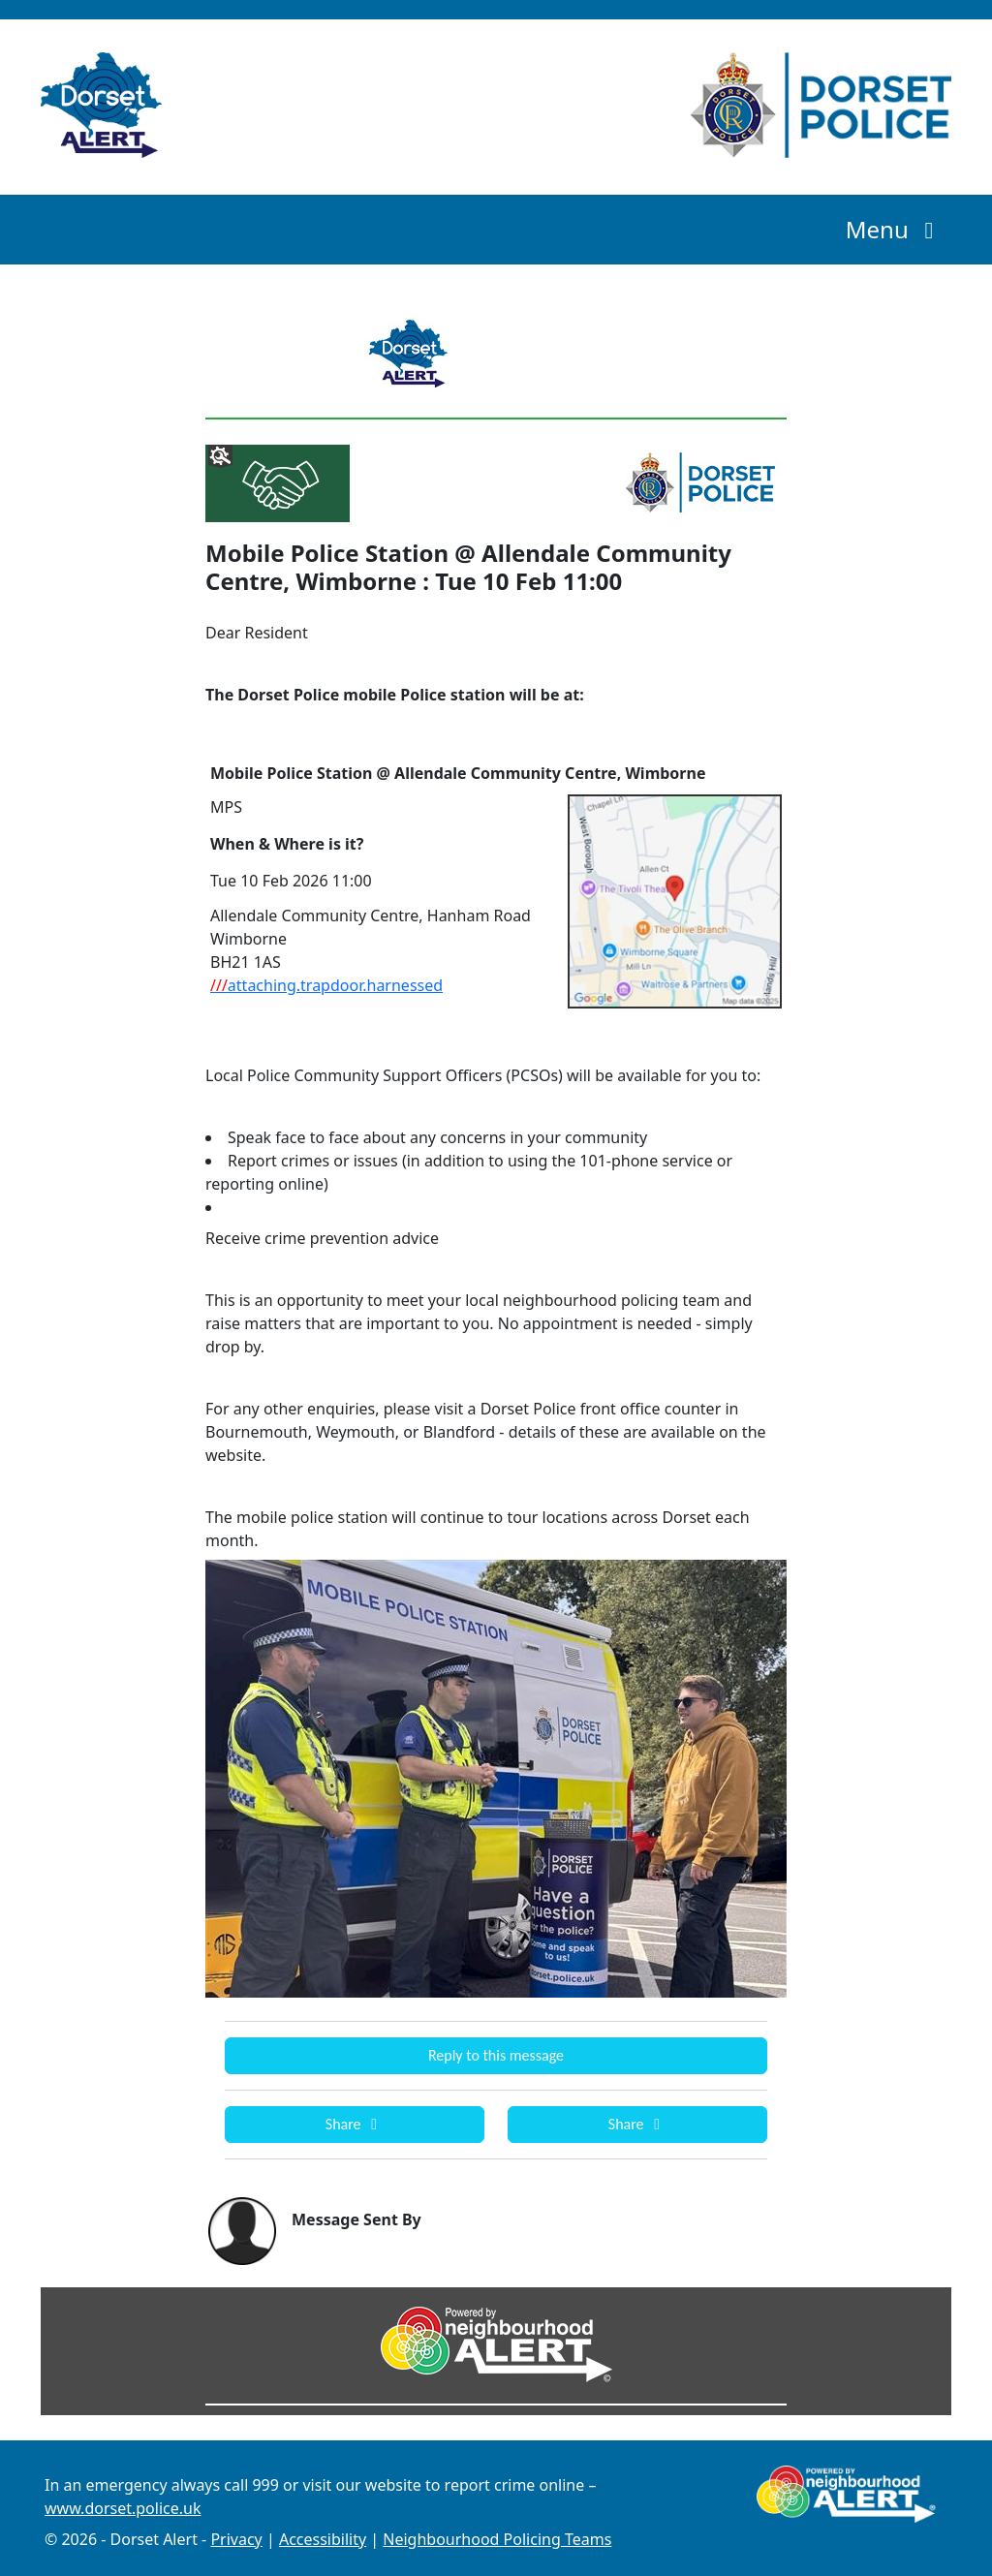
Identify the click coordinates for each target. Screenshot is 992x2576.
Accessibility (322, 2539)
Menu (895, 229)
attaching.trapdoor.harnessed (326, 985)
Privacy (236, 2539)
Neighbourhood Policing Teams (497, 2539)
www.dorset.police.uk (123, 2508)
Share (355, 2124)
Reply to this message (496, 2055)
